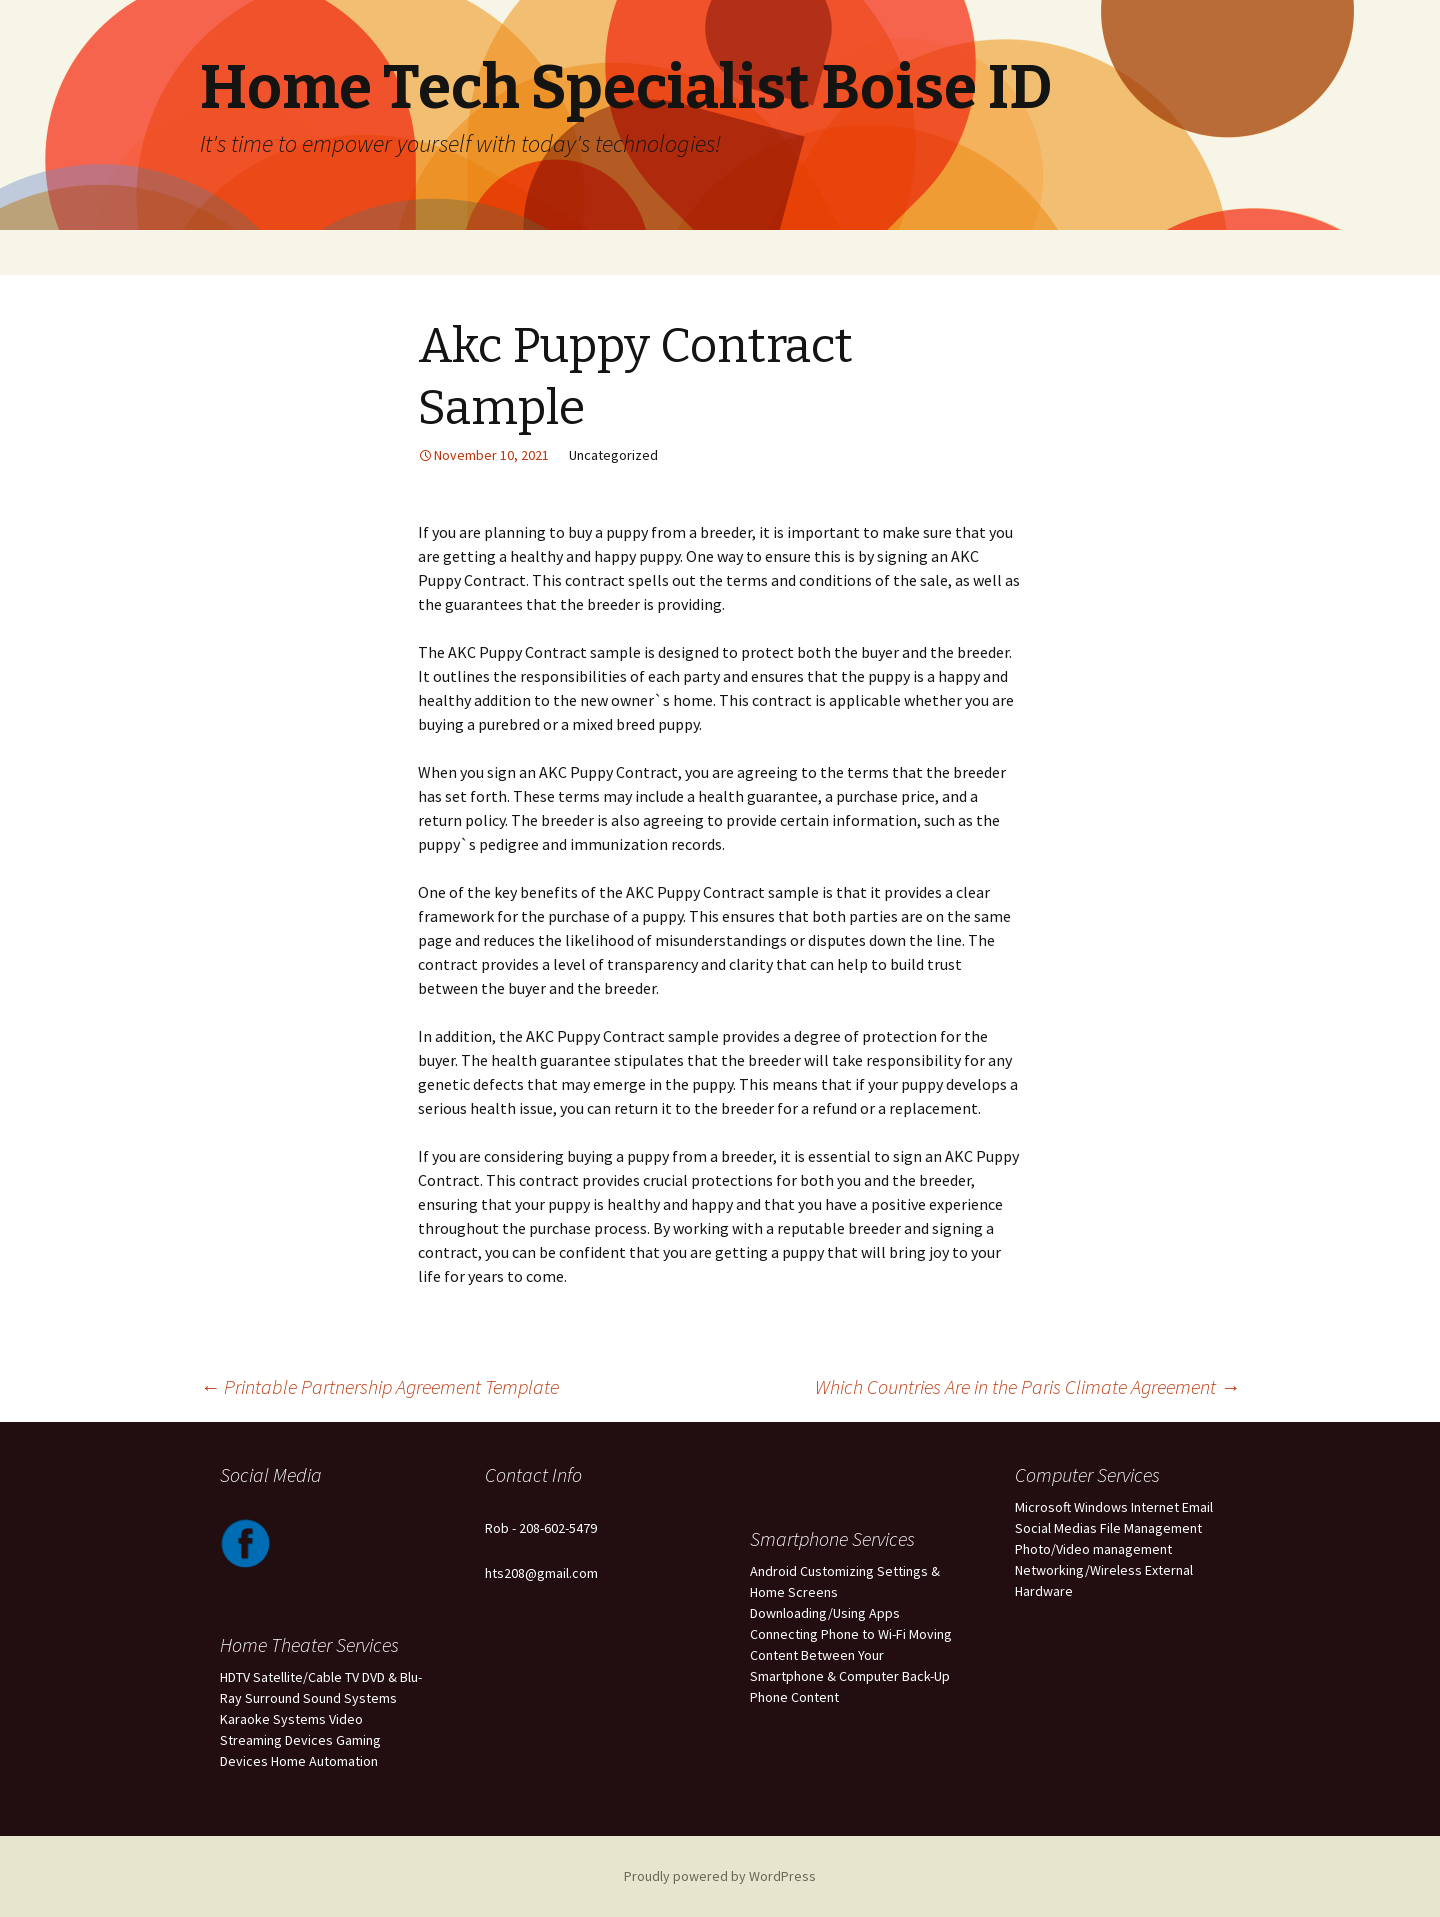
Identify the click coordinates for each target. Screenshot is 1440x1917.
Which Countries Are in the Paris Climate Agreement (1027, 1386)
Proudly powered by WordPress (720, 1876)
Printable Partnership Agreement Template (379, 1386)
